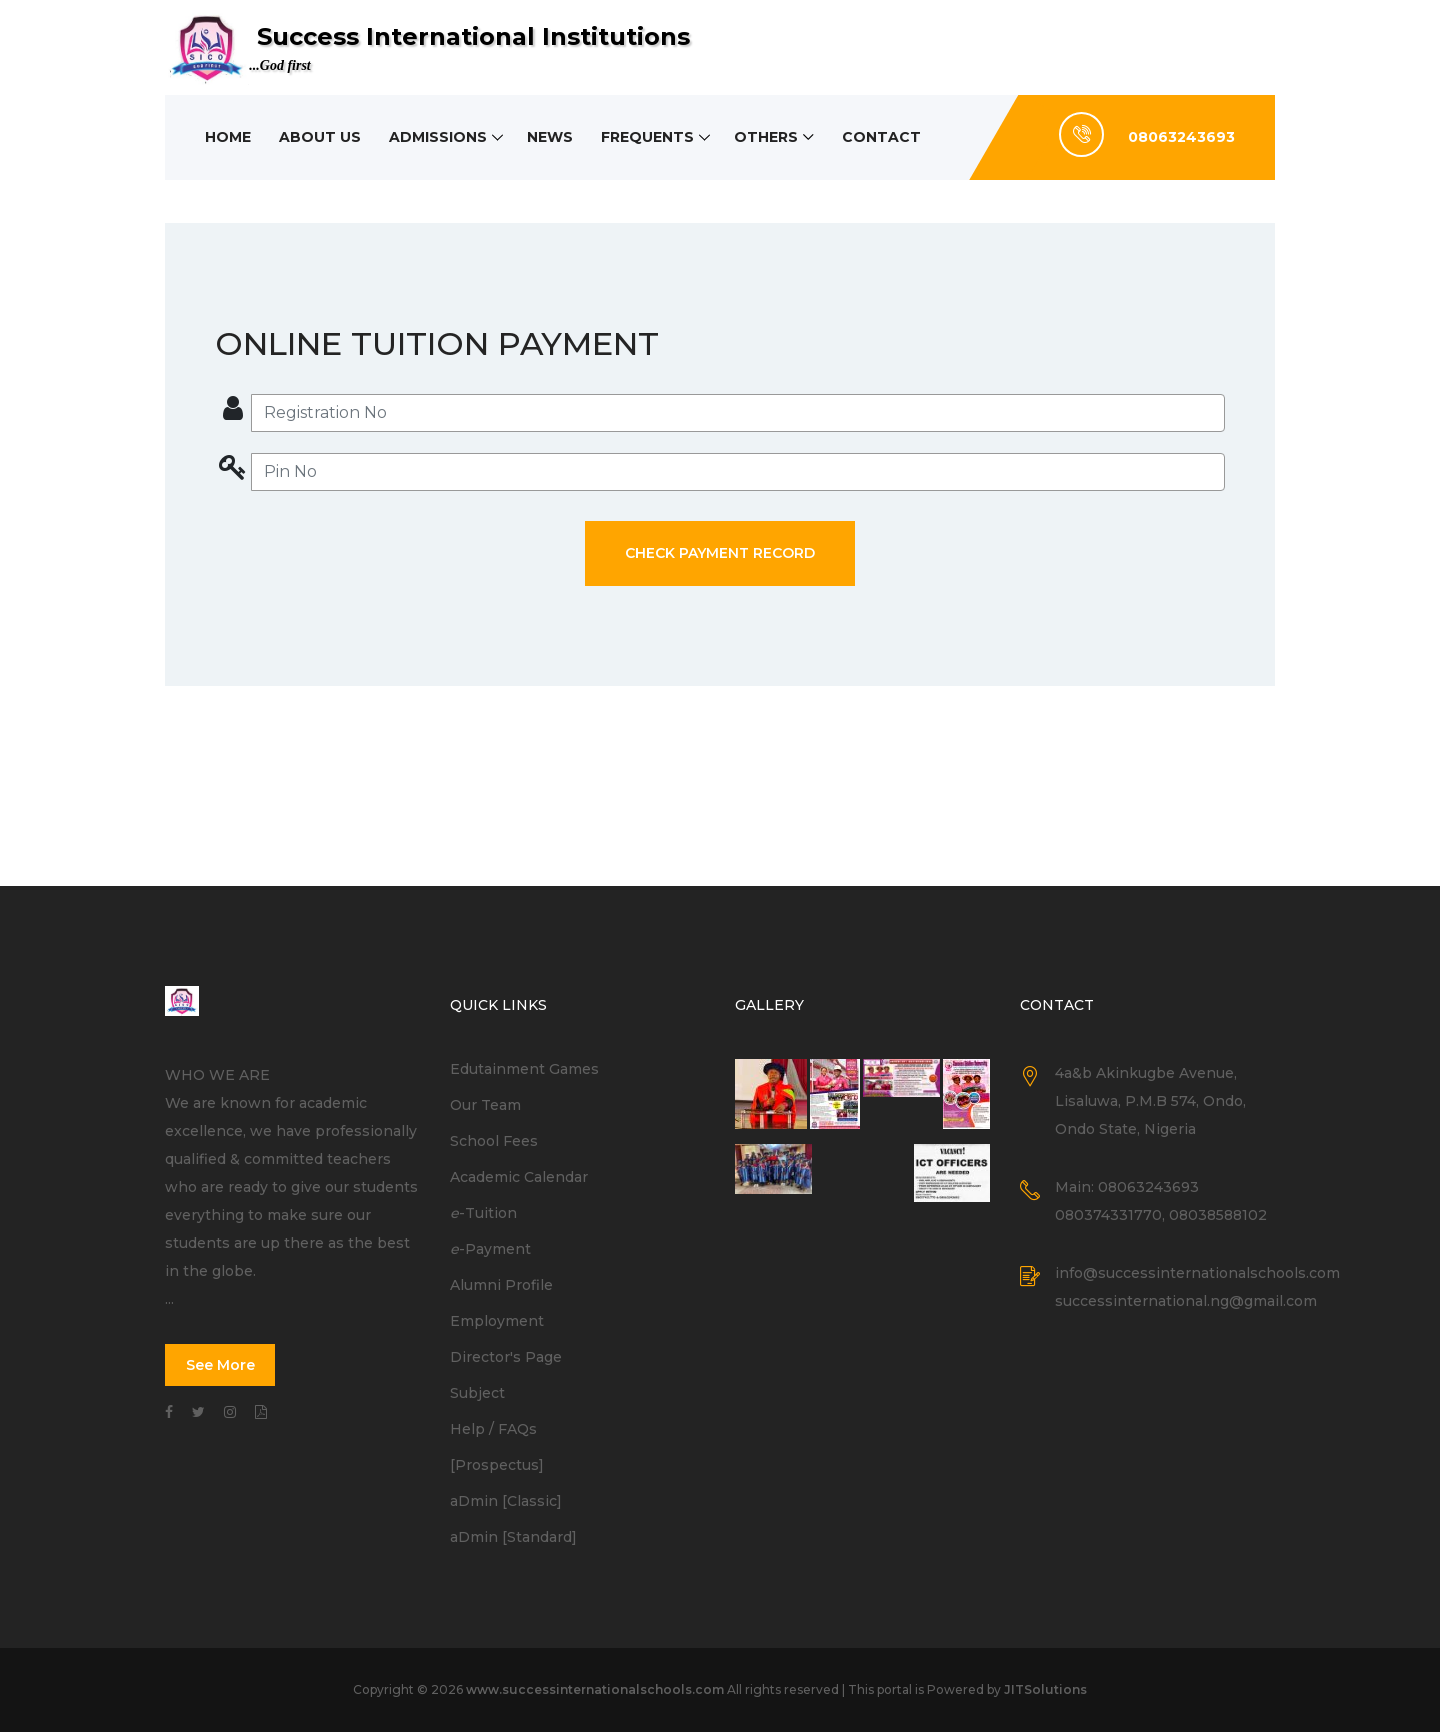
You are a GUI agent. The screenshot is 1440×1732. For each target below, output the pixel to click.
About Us (320, 137)
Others (766, 137)
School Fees (494, 1141)
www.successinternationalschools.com (595, 1689)
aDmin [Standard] (513, 1537)
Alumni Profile (501, 1285)
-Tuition (483, 1213)
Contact (881, 137)
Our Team (485, 1105)
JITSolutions (1045, 1689)
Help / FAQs (493, 1429)
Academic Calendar (519, 1177)
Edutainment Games (524, 1069)
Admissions (438, 137)
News (550, 137)
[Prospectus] (497, 1465)
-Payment (490, 1249)
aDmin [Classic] (506, 1501)
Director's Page (506, 1357)
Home (228, 137)
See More (220, 1365)
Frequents (647, 137)
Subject (477, 1393)
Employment (497, 1321)
